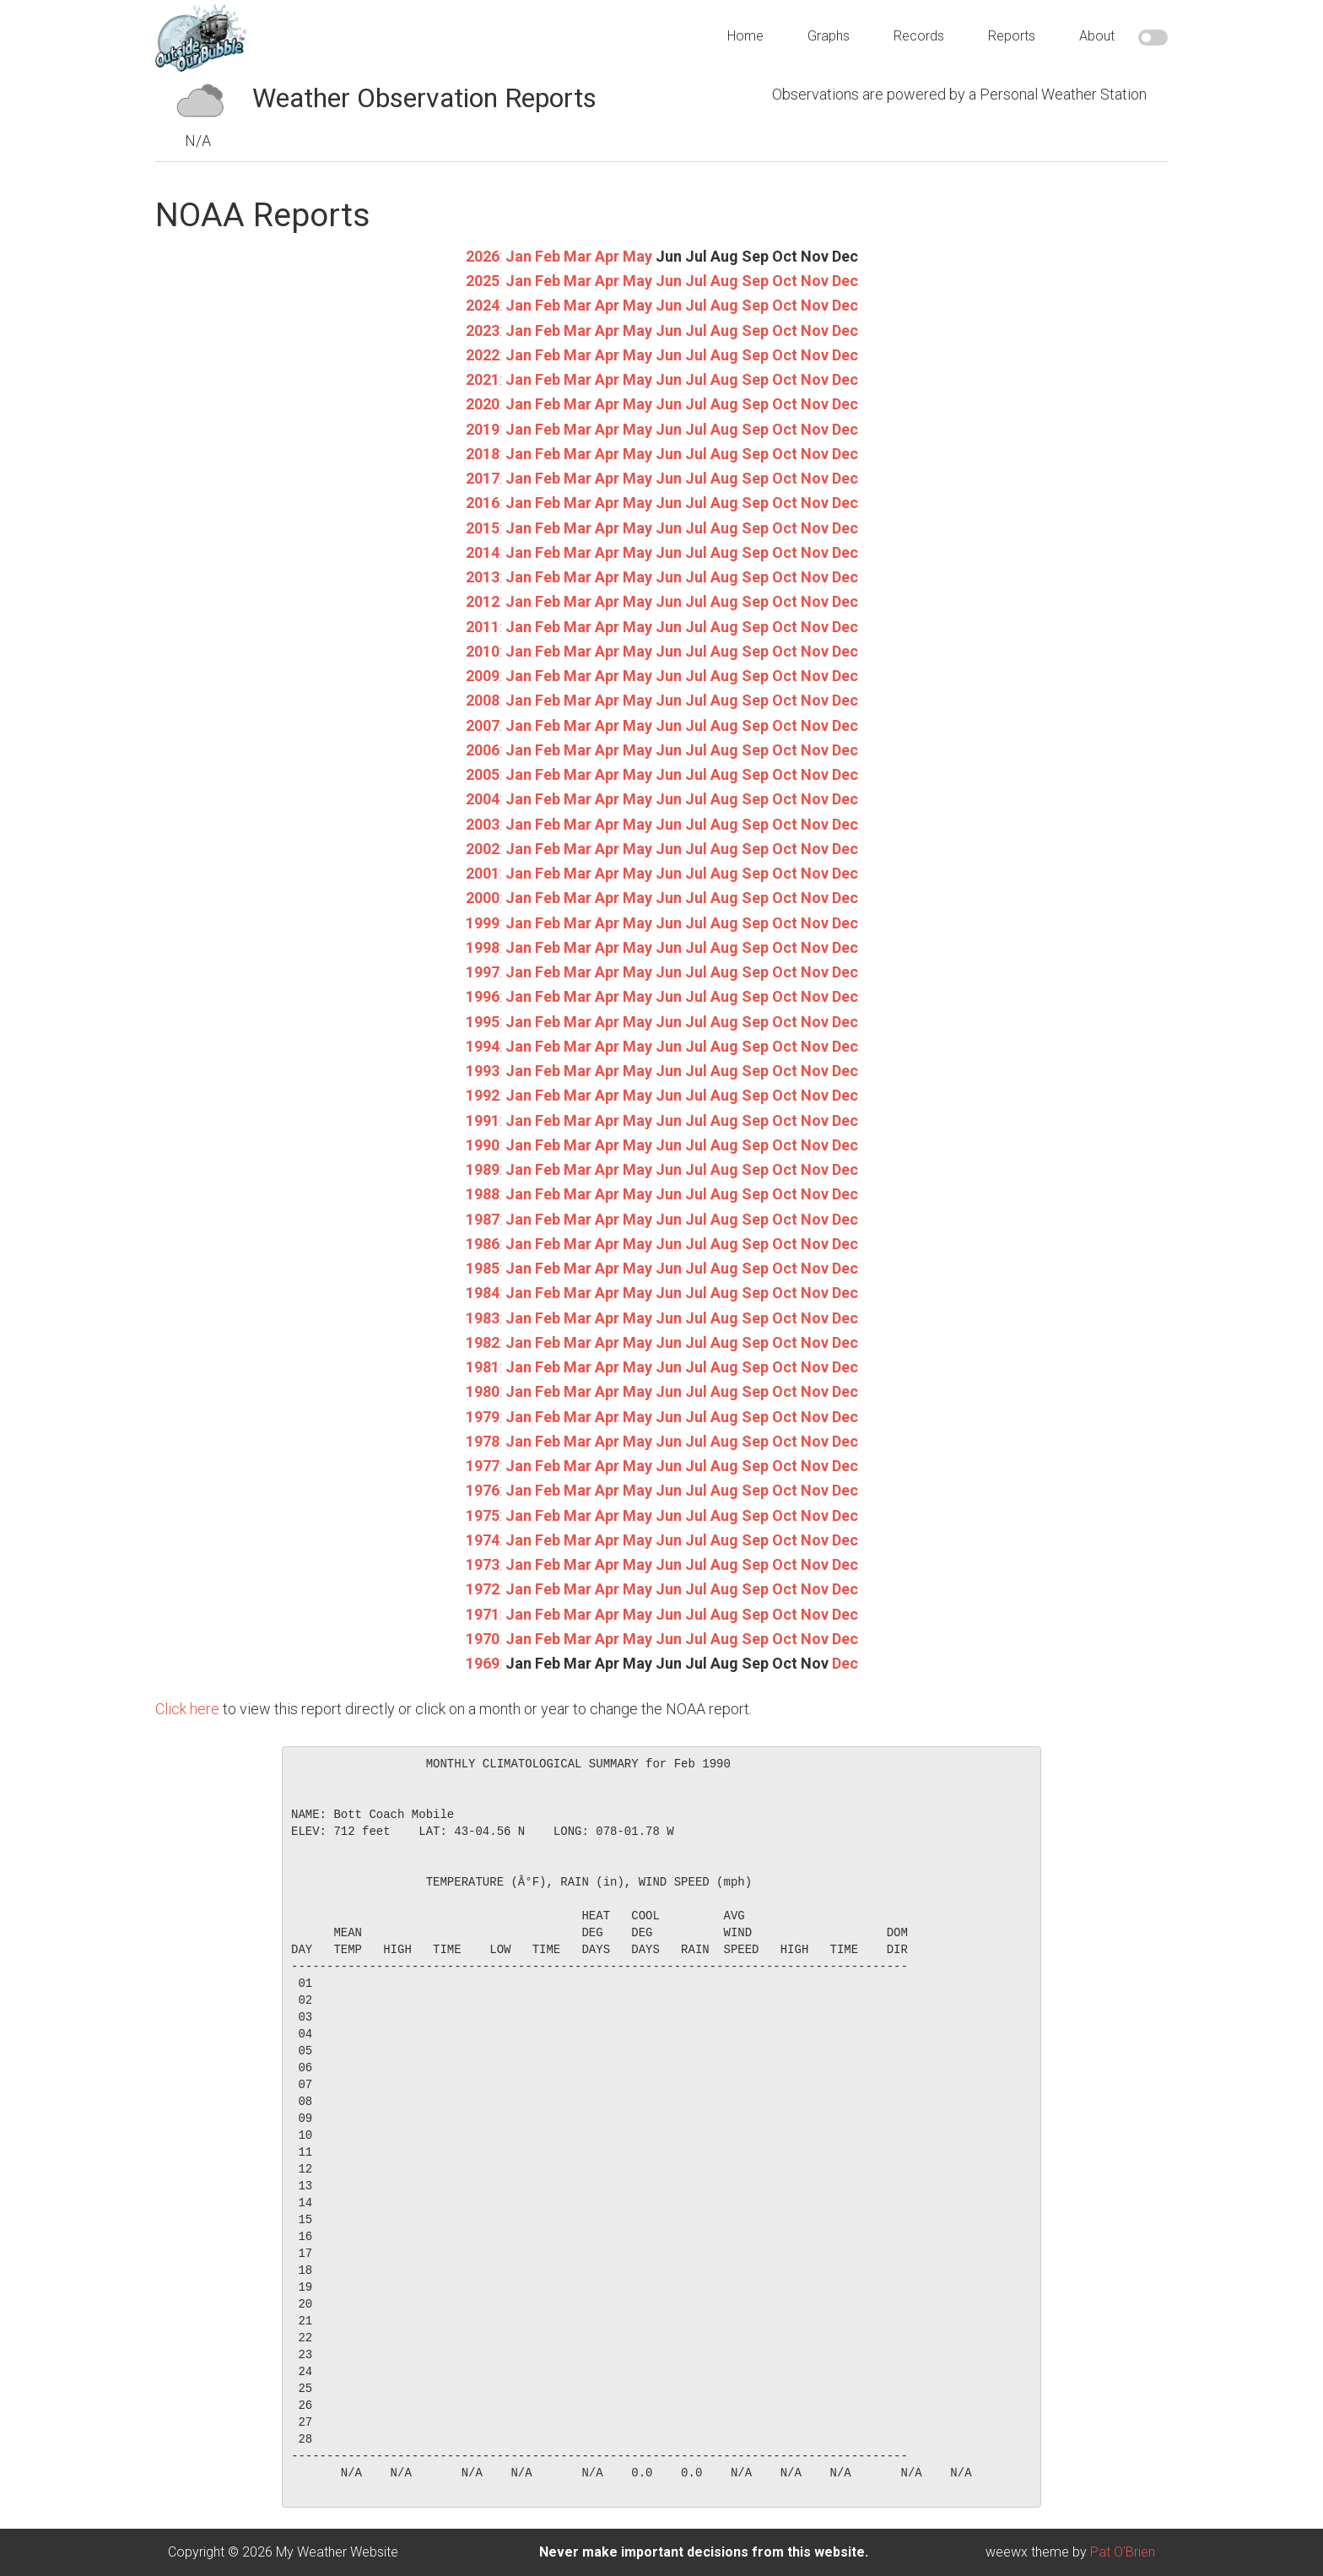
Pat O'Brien (1122, 2552)
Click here (187, 1709)
